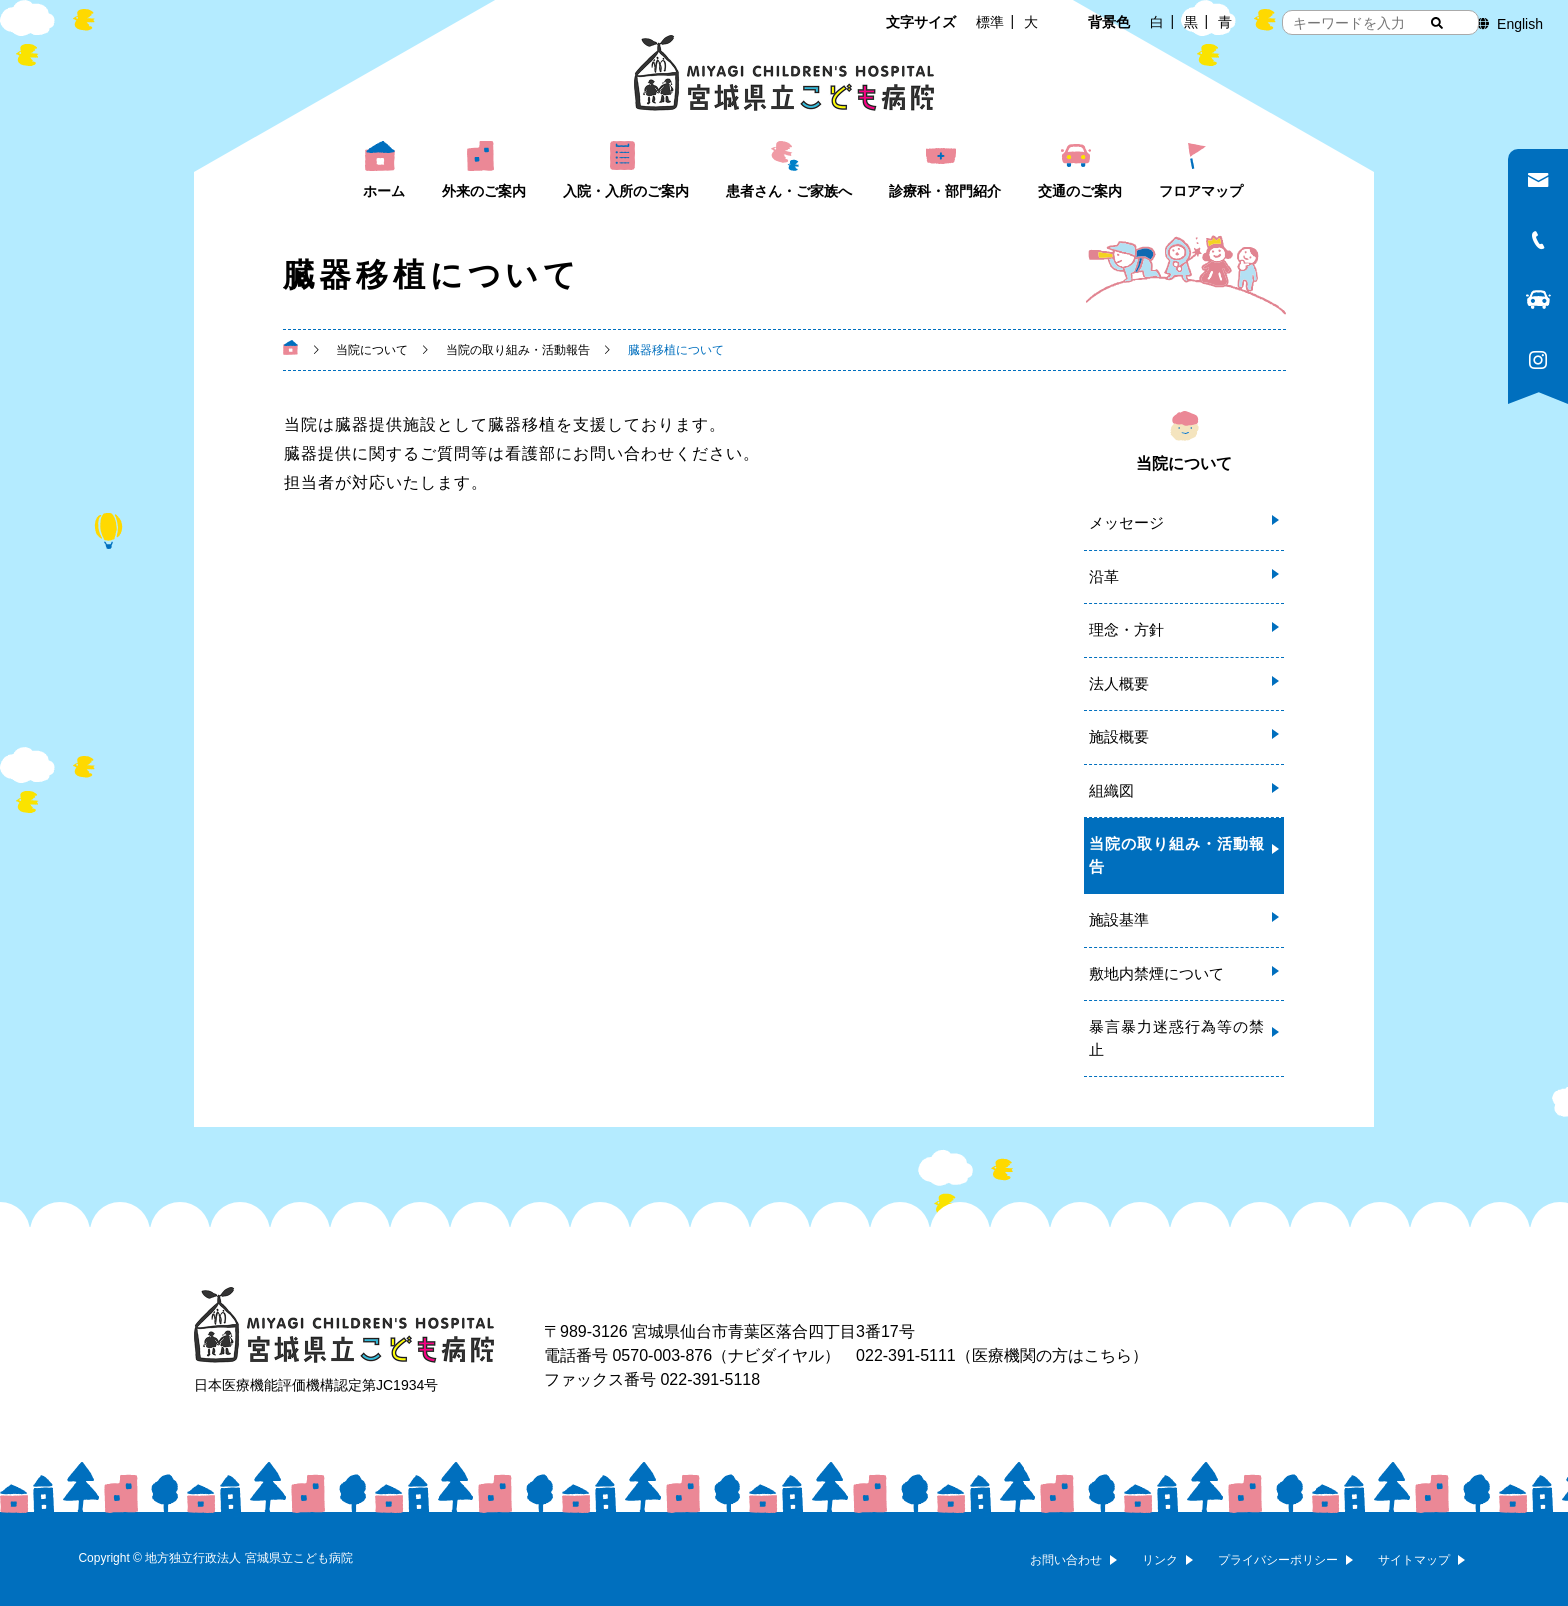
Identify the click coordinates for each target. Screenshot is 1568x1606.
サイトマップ (1414, 1560)
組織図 (1111, 790)
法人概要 (1119, 683)
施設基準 (1119, 919)
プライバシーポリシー (1278, 1560)
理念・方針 (1126, 629)
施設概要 (1119, 736)
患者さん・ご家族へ (789, 191)
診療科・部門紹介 (945, 191)
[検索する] (1437, 23)
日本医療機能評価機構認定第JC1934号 (316, 1385)
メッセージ (1126, 522)
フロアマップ (1201, 191)
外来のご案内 (484, 191)
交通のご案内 (1080, 191)
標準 (990, 22)
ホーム (384, 191)
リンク (1160, 1560)
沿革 (1104, 576)
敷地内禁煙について (1156, 973)
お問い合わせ (1066, 1560)
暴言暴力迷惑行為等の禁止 (1176, 1038)
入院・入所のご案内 (626, 191)
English (1520, 24)
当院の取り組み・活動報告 (1176, 855)
